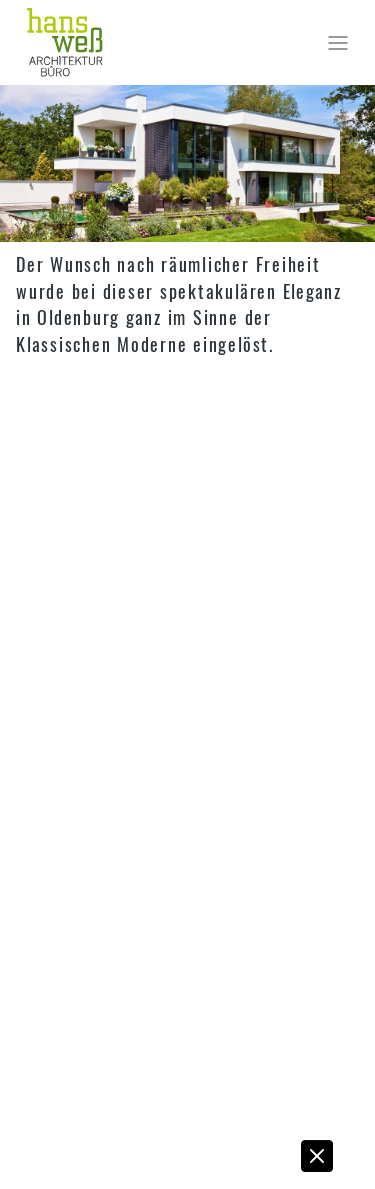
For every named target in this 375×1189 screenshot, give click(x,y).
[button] (318, 1161)
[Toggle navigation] (338, 43)
